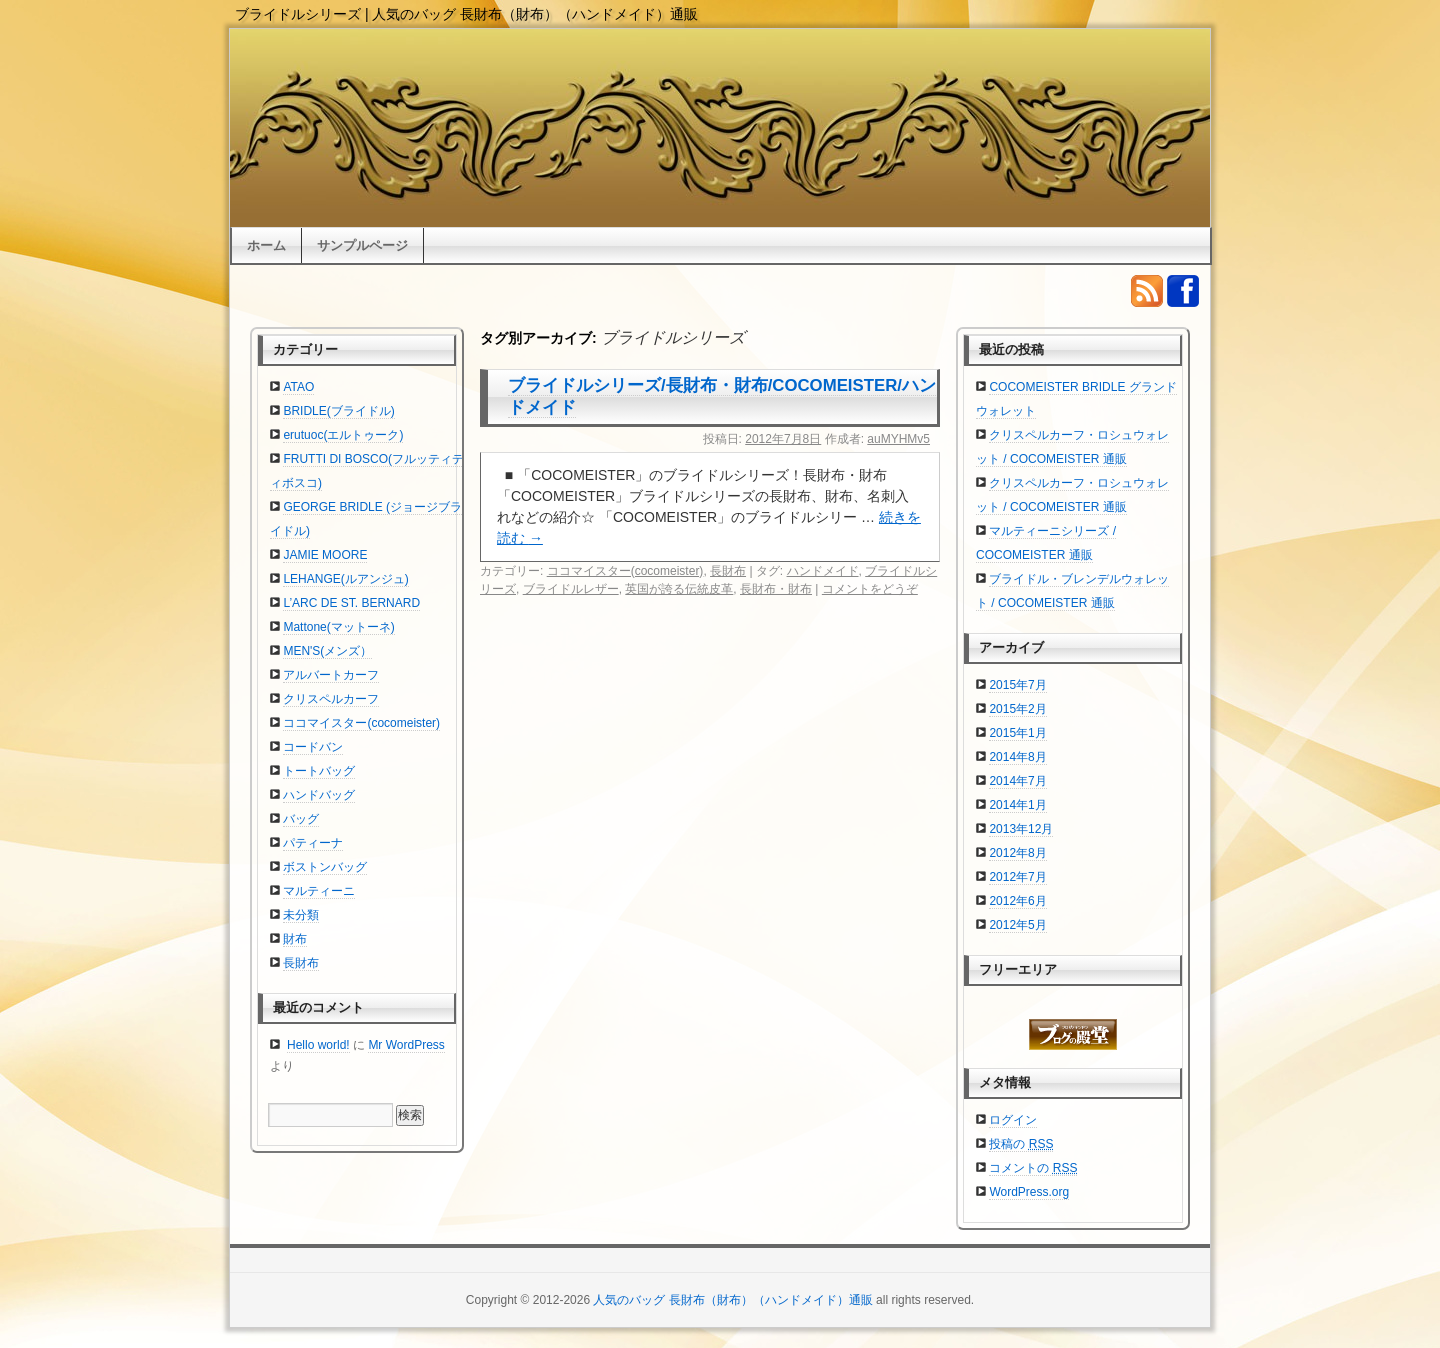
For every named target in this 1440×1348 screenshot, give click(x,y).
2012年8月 (1017, 853)
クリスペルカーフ (331, 699)
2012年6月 (1017, 901)
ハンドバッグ (319, 795)
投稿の (1021, 1144)
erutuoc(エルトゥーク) (343, 435)
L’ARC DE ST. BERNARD (351, 603)
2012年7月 (1017, 877)
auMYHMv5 (898, 439)
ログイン (1013, 1120)
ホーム (266, 245)
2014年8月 (1017, 757)
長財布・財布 (776, 589)
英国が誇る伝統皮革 (679, 589)
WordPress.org (1029, 1192)
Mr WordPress (406, 1045)
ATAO (298, 387)
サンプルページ (362, 245)
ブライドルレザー (571, 589)
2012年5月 (1017, 925)
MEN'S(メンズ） (327, 651)
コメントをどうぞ (870, 589)
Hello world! (318, 1045)
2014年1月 (1017, 805)
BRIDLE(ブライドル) (338, 411)
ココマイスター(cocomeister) (625, 571)
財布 (295, 939)
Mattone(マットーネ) (338, 627)
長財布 (728, 571)
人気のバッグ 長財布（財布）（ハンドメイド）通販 (732, 1300)
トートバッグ (319, 771)
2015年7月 (1017, 685)
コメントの (1033, 1168)
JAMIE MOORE (325, 555)
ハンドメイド (823, 571)
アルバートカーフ (331, 675)
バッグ (301, 819)
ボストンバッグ (325, 867)
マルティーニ (319, 891)
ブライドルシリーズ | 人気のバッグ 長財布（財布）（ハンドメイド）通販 (466, 14)
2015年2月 (1017, 709)
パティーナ (313, 843)
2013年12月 (1021, 829)
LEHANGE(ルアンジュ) (345, 579)
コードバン (313, 747)
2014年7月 (1017, 781)
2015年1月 (1017, 733)
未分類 (301, 915)
